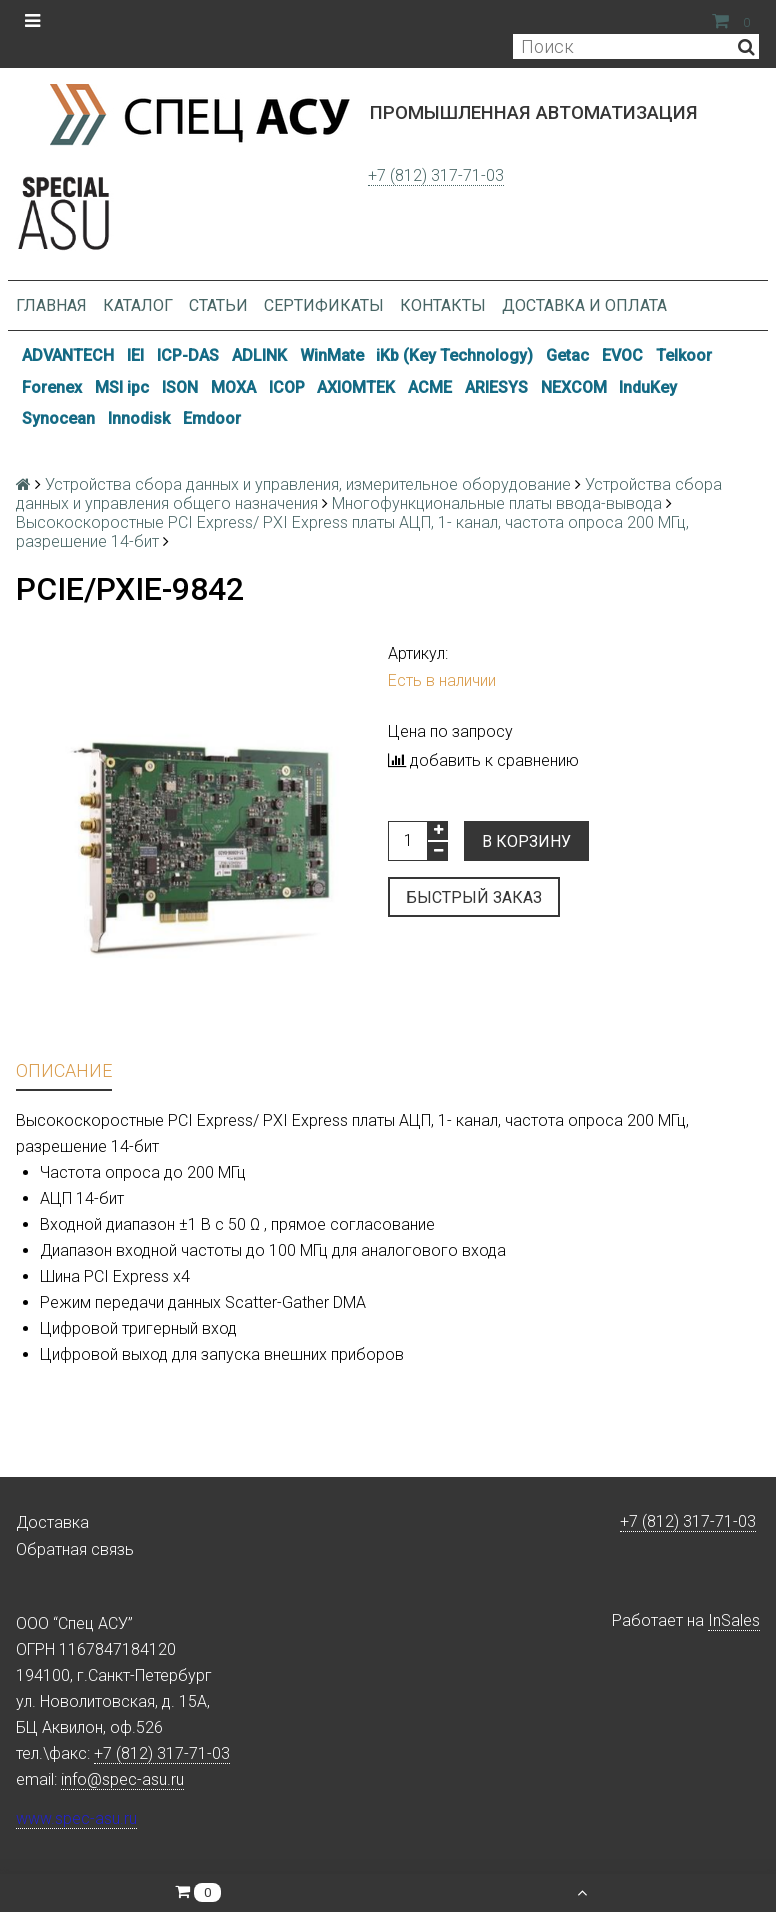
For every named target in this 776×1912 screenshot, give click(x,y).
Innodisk (139, 418)
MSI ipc (122, 387)
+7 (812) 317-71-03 (436, 175)
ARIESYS (496, 387)
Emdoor (212, 418)
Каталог (138, 305)
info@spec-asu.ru (122, 1779)
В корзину (526, 841)
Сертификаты (324, 305)
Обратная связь (75, 1549)
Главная (51, 305)
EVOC (622, 355)
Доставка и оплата (584, 305)
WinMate (332, 355)
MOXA (233, 387)
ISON (180, 387)
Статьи (218, 305)
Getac (567, 355)
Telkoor (684, 355)
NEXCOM (574, 387)
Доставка (52, 1522)
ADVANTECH (68, 355)
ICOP (287, 387)
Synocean (58, 418)
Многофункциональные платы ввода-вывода (497, 503)
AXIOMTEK (356, 387)
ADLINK (259, 355)
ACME (430, 387)
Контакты (443, 305)
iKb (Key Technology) (454, 355)
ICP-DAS (188, 355)
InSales (734, 1620)
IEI (135, 355)
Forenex (52, 387)
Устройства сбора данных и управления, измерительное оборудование (308, 484)
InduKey (648, 387)
